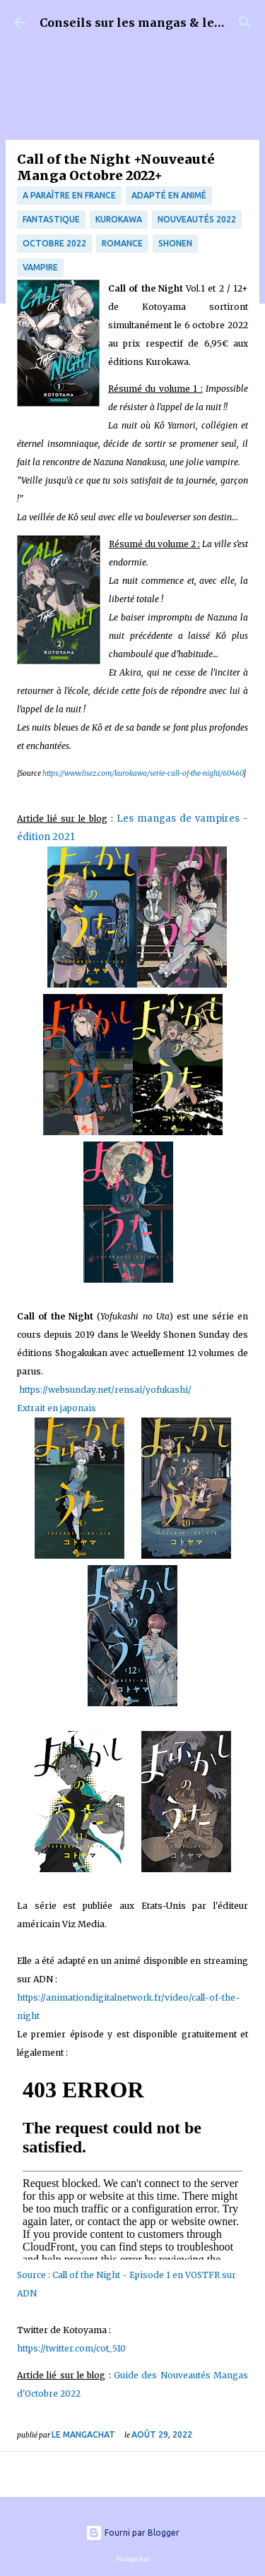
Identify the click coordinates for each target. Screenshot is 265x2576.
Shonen (175, 243)
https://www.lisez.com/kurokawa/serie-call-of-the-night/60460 (142, 773)
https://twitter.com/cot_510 (72, 2348)
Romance (122, 243)
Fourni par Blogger (132, 2532)
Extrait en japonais (57, 1408)
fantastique (51, 219)
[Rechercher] (245, 23)
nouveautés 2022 (197, 219)
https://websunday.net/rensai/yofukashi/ (104, 1389)
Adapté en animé (168, 195)
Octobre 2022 (54, 243)
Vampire (40, 267)
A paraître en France (69, 195)
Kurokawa (118, 219)
